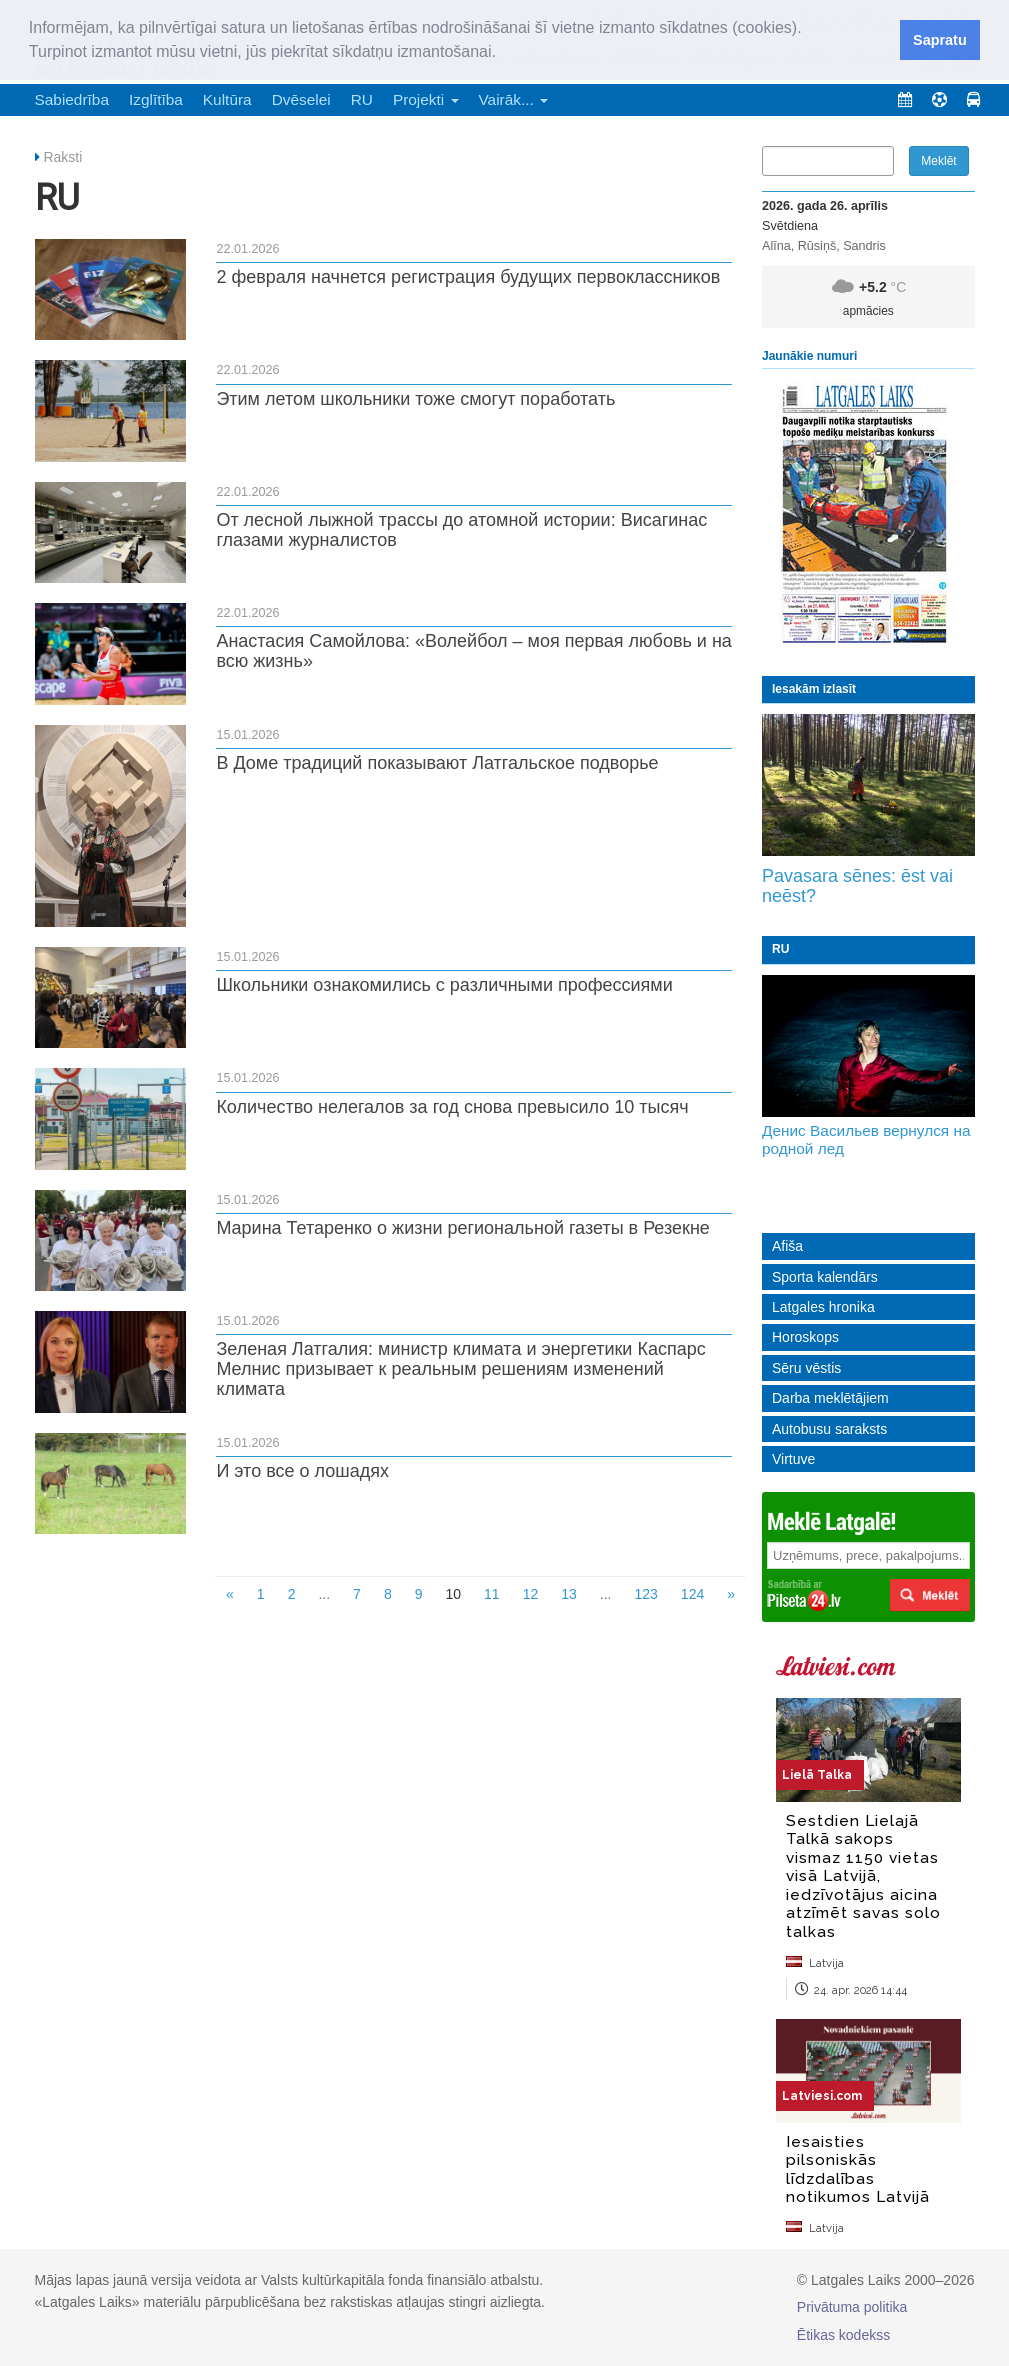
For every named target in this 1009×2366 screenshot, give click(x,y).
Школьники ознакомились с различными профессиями (444, 985)
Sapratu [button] (940, 40)
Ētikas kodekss (843, 2335)
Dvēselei (301, 99)
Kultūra (227, 99)
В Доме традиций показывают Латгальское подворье (437, 763)
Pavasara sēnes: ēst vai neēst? (857, 886)
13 (569, 1594)
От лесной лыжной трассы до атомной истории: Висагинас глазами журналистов (461, 530)
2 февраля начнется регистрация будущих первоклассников (468, 277)
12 (531, 1594)
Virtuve (793, 1459)
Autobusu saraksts (829, 1429)
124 (692, 1594)
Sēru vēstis (806, 1368)
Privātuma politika (852, 2307)
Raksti (62, 157)
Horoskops (805, 1337)
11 (492, 1594)
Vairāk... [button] (514, 99)
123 (645, 1594)
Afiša (787, 1246)
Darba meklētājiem (830, 1398)
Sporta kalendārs (825, 1277)
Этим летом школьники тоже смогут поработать (415, 399)
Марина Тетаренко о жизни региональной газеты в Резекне (462, 1228)
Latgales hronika (823, 1307)
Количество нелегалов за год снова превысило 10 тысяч (452, 1107)
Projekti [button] (426, 99)
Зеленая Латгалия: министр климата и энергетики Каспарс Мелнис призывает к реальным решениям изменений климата (460, 1369)
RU (362, 99)
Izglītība (156, 99)
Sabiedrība (72, 99)
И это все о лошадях (302, 1471)
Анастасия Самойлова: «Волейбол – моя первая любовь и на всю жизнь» (474, 651)
